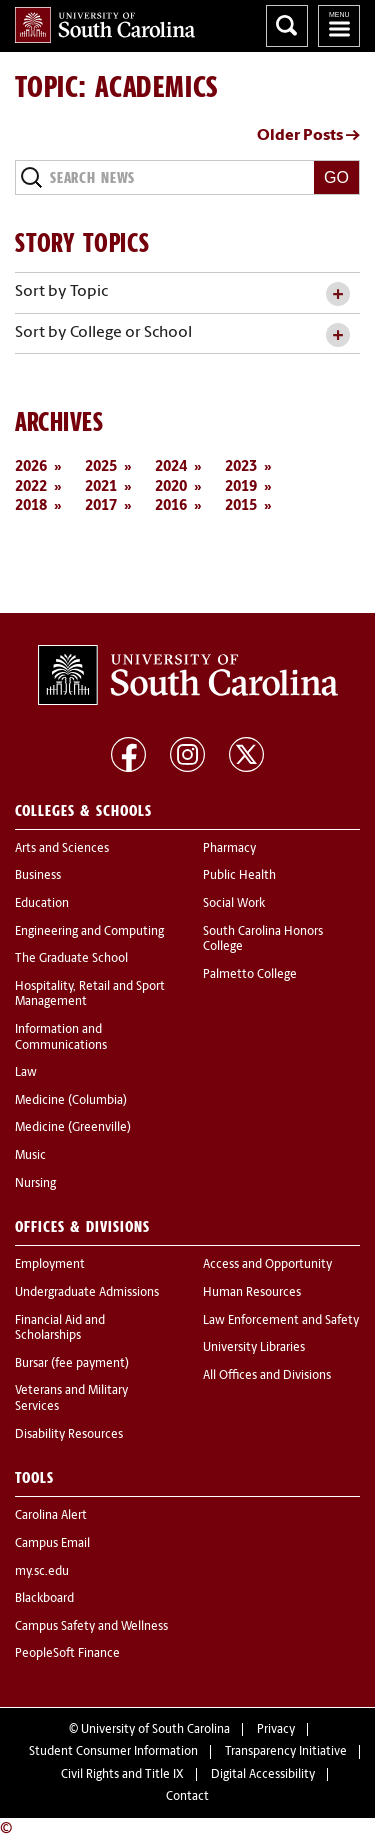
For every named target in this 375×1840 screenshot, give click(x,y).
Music (30, 1156)
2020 (171, 487)
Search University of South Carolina (287, 26)
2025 (101, 467)
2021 (101, 487)
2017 (101, 506)
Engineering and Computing (89, 932)
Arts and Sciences (62, 849)
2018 (31, 506)
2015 (241, 506)
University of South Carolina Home (105, 25)
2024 (171, 467)
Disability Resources (69, 1435)
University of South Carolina (155, 1730)
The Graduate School (71, 959)
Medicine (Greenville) (73, 1128)
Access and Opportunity (267, 1265)
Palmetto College (250, 975)
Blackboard (44, 1599)
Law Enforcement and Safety (281, 1321)
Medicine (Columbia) (71, 1101)
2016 (171, 506)
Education (42, 904)
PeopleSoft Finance (67, 1654)
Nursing (35, 1184)
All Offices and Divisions (267, 1376)
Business (38, 876)
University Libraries (254, 1348)
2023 (241, 467)
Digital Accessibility (263, 1775)
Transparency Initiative (286, 1752)
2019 (241, 487)
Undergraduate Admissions (87, 1293)
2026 (31, 467)
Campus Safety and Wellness (91, 1627)
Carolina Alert (51, 1516)
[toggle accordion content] (337, 294)
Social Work (234, 904)
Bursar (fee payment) (72, 1364)
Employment (50, 1265)
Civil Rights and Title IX (122, 1775)
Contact (187, 1797)
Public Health (239, 876)
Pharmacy (229, 849)
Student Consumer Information (113, 1752)
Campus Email (52, 1544)
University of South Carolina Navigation (339, 26)
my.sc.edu (42, 1572)
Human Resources (252, 1293)
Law (26, 1073)
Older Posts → (308, 136)
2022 (31, 487)
